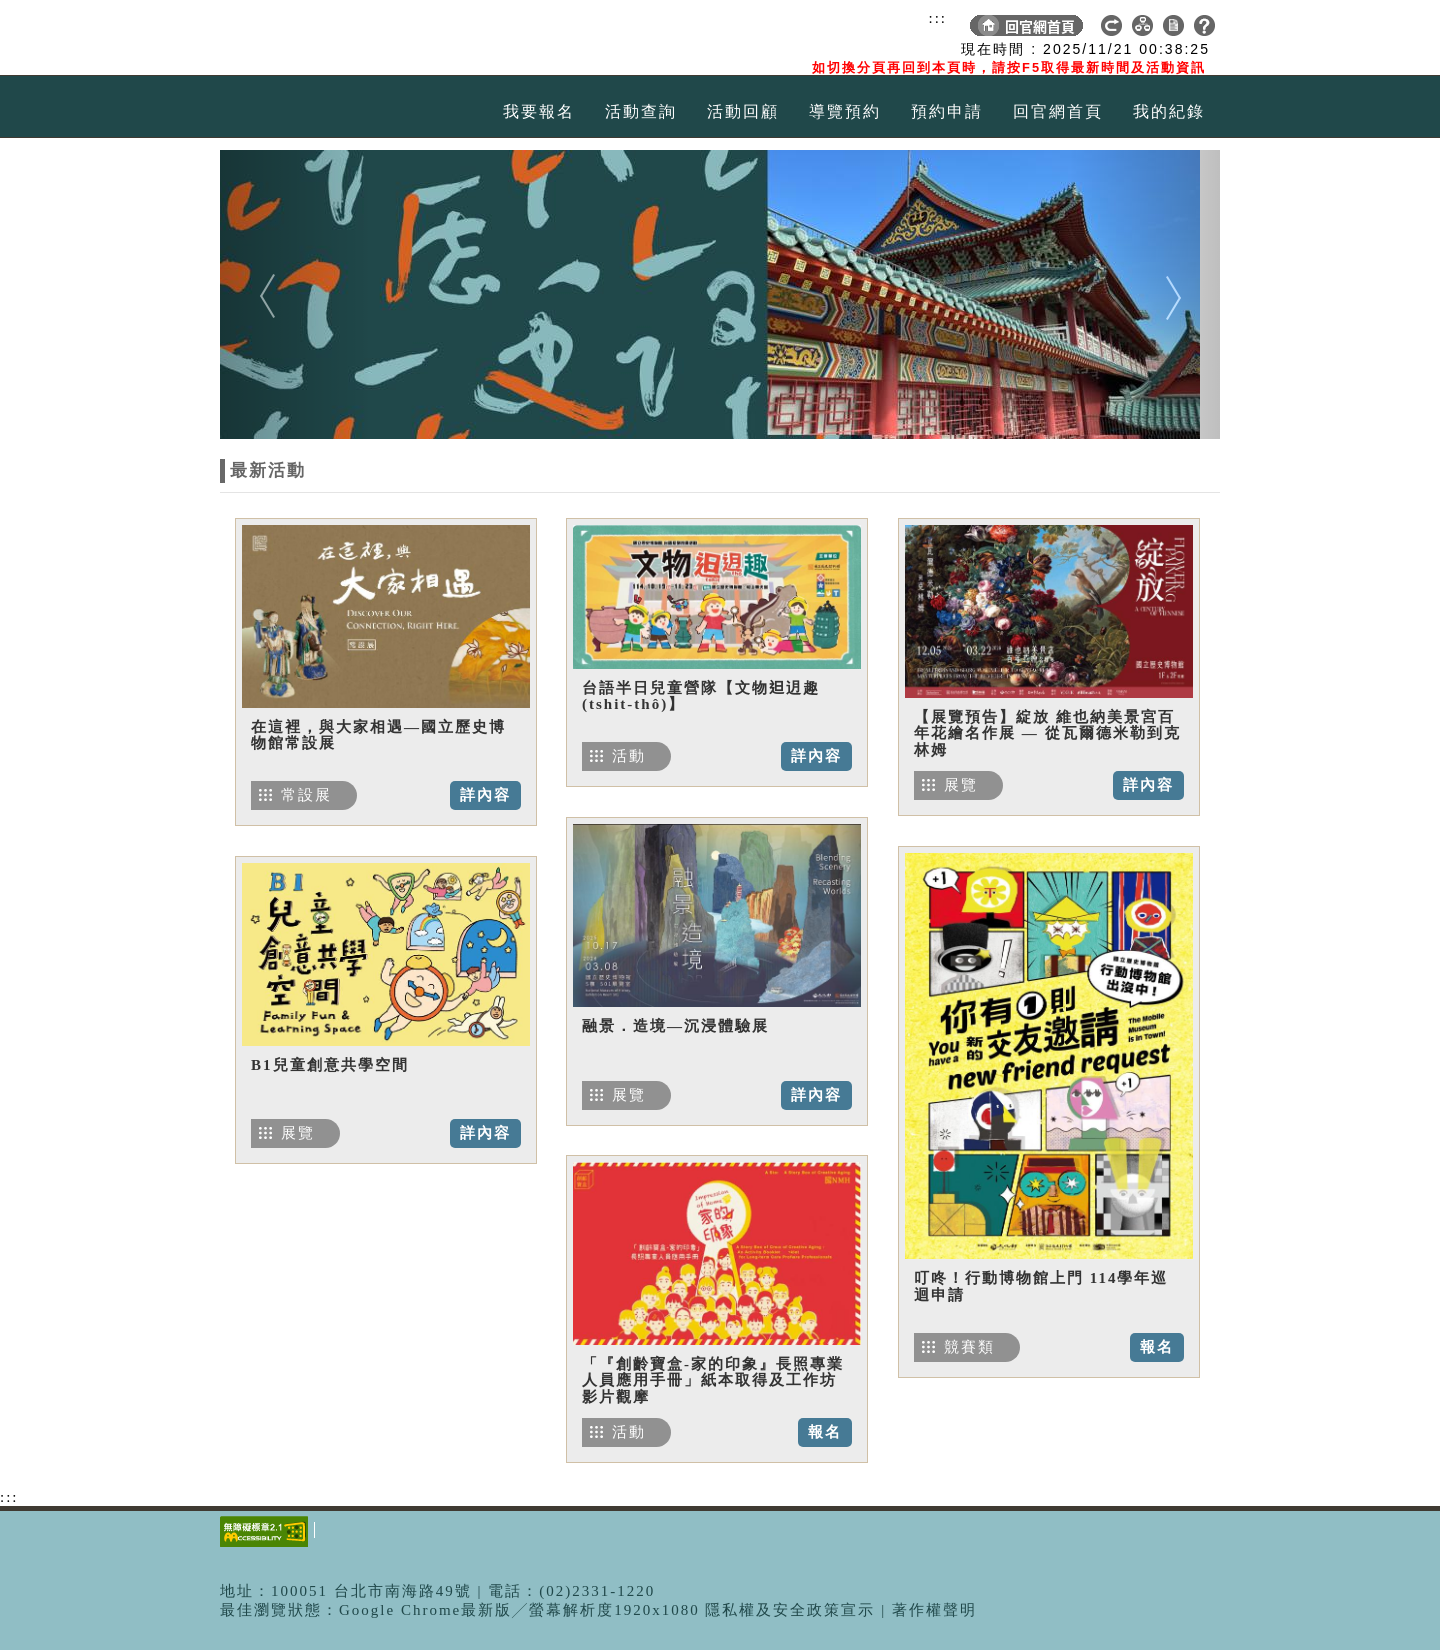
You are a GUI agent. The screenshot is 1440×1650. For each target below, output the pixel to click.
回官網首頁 (1058, 111)
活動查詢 (641, 111)
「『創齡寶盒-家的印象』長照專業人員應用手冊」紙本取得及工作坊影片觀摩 (713, 1380)
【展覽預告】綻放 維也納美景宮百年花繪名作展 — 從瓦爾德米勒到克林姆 (1047, 733)
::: (937, 18)
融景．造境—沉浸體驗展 (675, 1026)
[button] (295, 294)
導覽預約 (845, 111)
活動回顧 (743, 111)
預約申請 (947, 111)
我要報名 (539, 111)
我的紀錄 (1169, 111)
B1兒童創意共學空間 (330, 1065)
